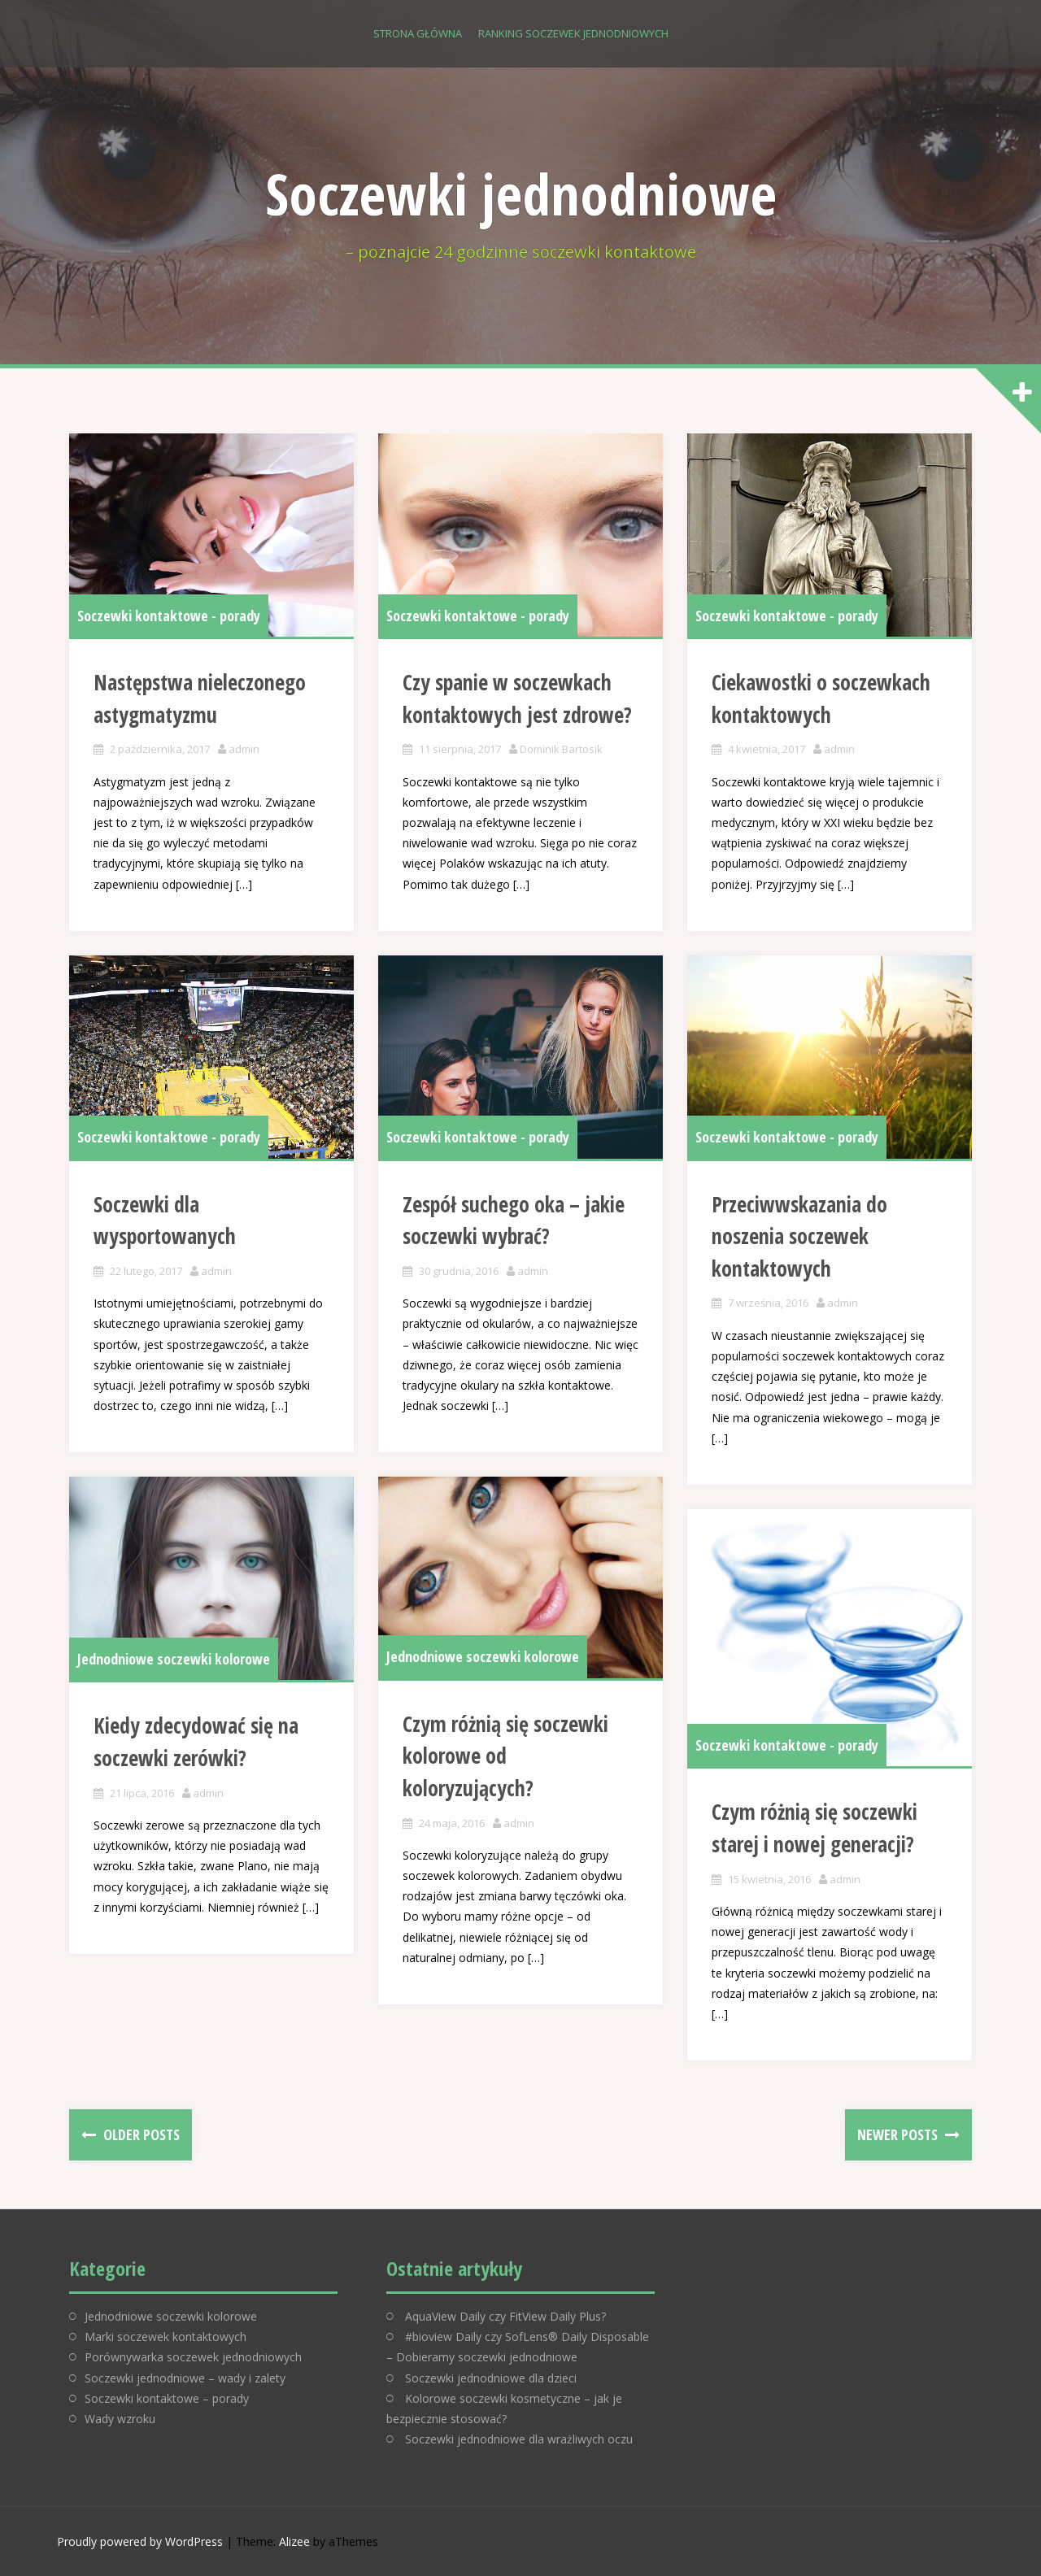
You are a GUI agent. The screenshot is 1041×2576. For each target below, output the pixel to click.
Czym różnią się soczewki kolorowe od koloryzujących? (505, 1756)
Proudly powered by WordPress (140, 2541)
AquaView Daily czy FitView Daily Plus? (505, 2316)
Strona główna (417, 33)
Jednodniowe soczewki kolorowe (173, 1659)
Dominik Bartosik (561, 749)
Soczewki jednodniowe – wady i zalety (185, 2378)
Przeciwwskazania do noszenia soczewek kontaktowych (799, 1236)
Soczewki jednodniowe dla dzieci (491, 2378)
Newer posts (899, 2134)
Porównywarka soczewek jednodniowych (193, 2357)
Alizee (294, 2541)
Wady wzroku (120, 2418)
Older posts (140, 2134)
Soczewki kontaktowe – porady (167, 2398)
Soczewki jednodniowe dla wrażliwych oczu (519, 2439)
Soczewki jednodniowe (521, 193)
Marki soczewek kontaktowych (165, 2336)
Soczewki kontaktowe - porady (168, 615)
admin (244, 749)
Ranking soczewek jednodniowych (573, 33)
